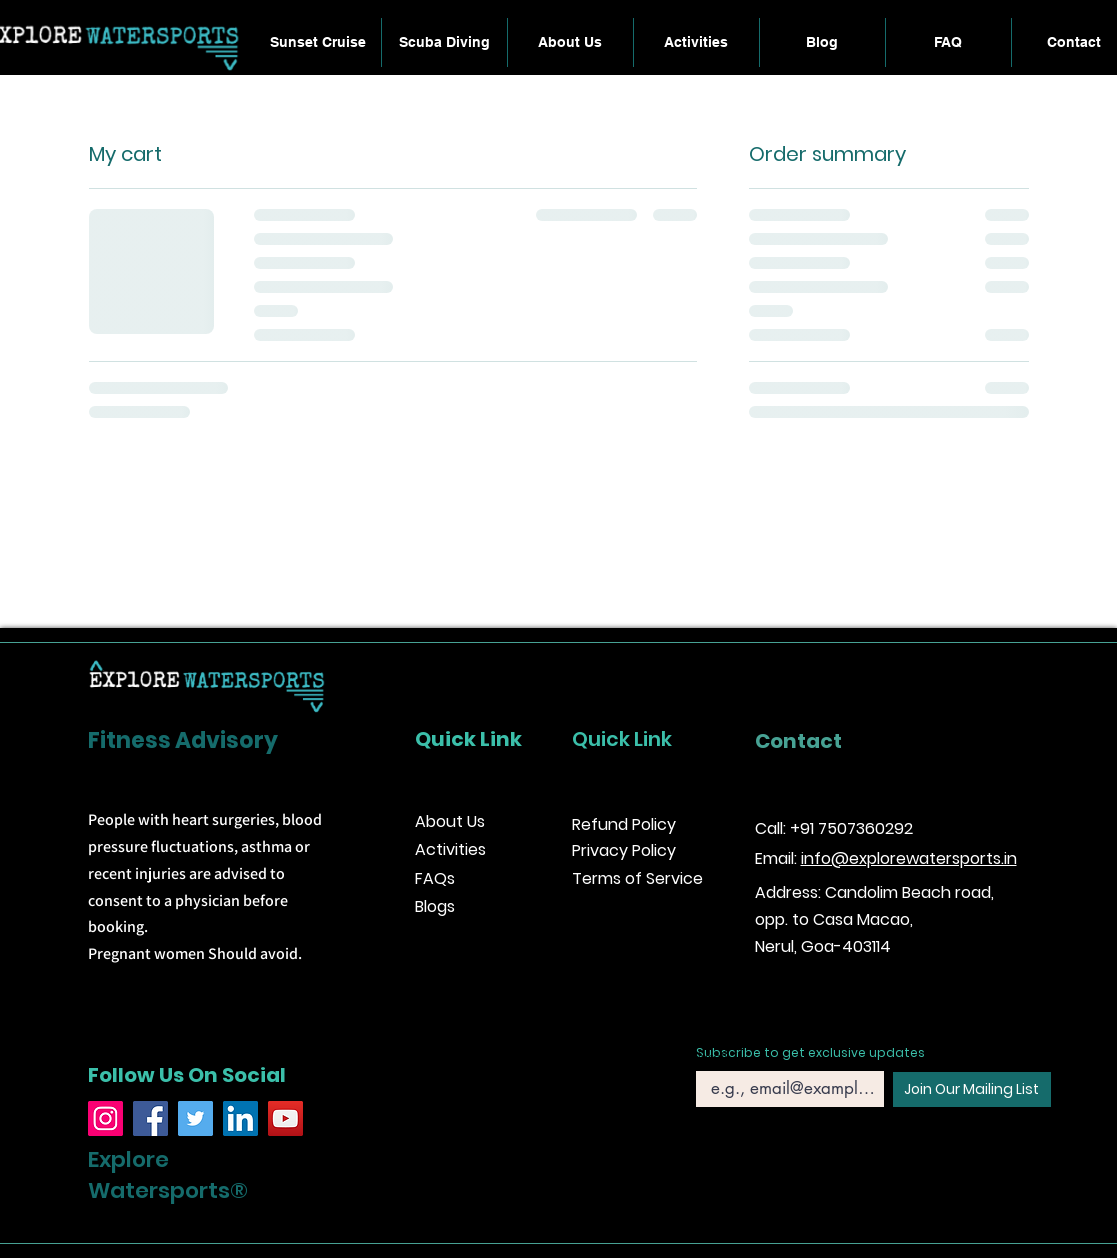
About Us (450, 821)
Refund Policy (624, 824)
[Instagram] (105, 1118)
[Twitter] (195, 1118)
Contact (798, 741)
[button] (696, 42)
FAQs (435, 878)
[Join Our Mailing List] (972, 1089)
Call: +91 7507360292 (834, 828)
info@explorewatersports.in (909, 858)
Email (712, 1056)
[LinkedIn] (240, 1118)
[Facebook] (150, 1118)
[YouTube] (285, 1118)
